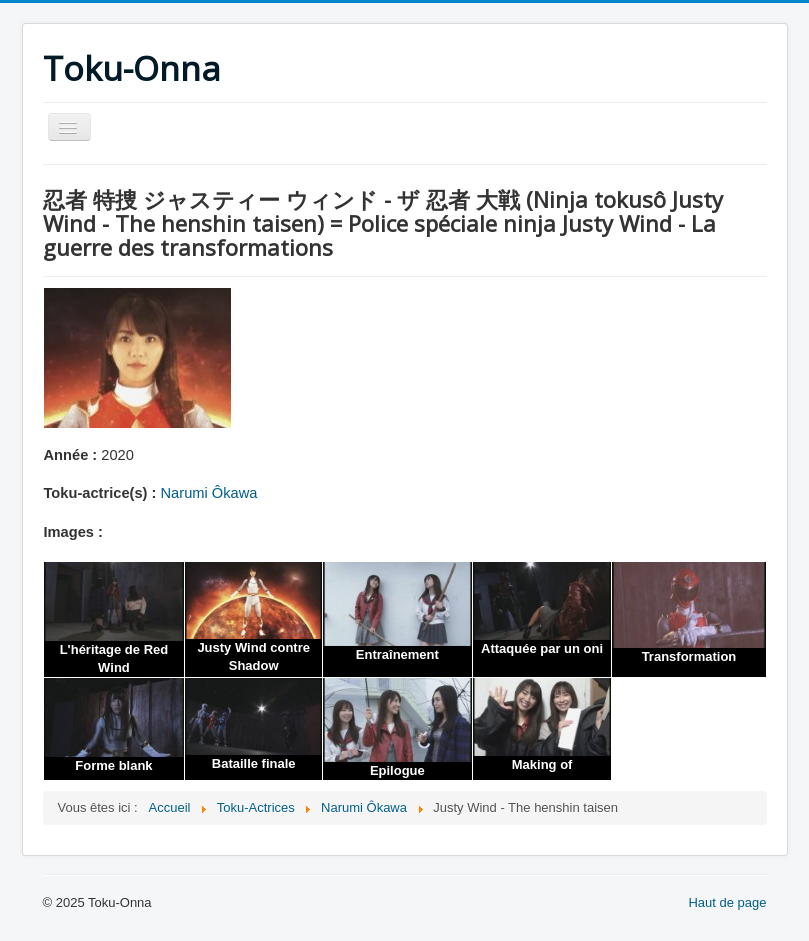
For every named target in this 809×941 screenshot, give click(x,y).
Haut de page (727, 902)
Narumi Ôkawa (209, 493)
